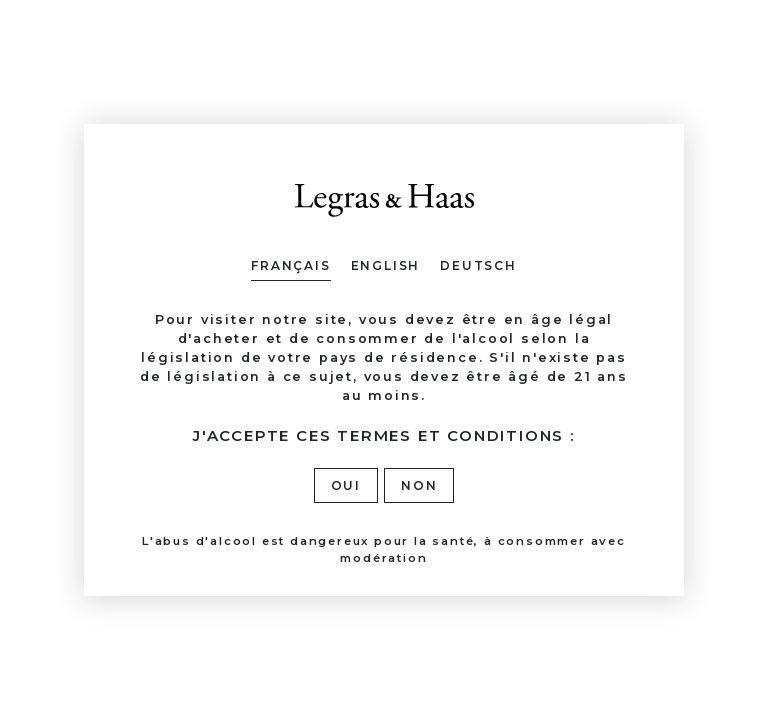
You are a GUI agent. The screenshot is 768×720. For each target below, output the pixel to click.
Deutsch (478, 265)
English (386, 265)
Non (419, 485)
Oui (346, 485)
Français (290, 265)
